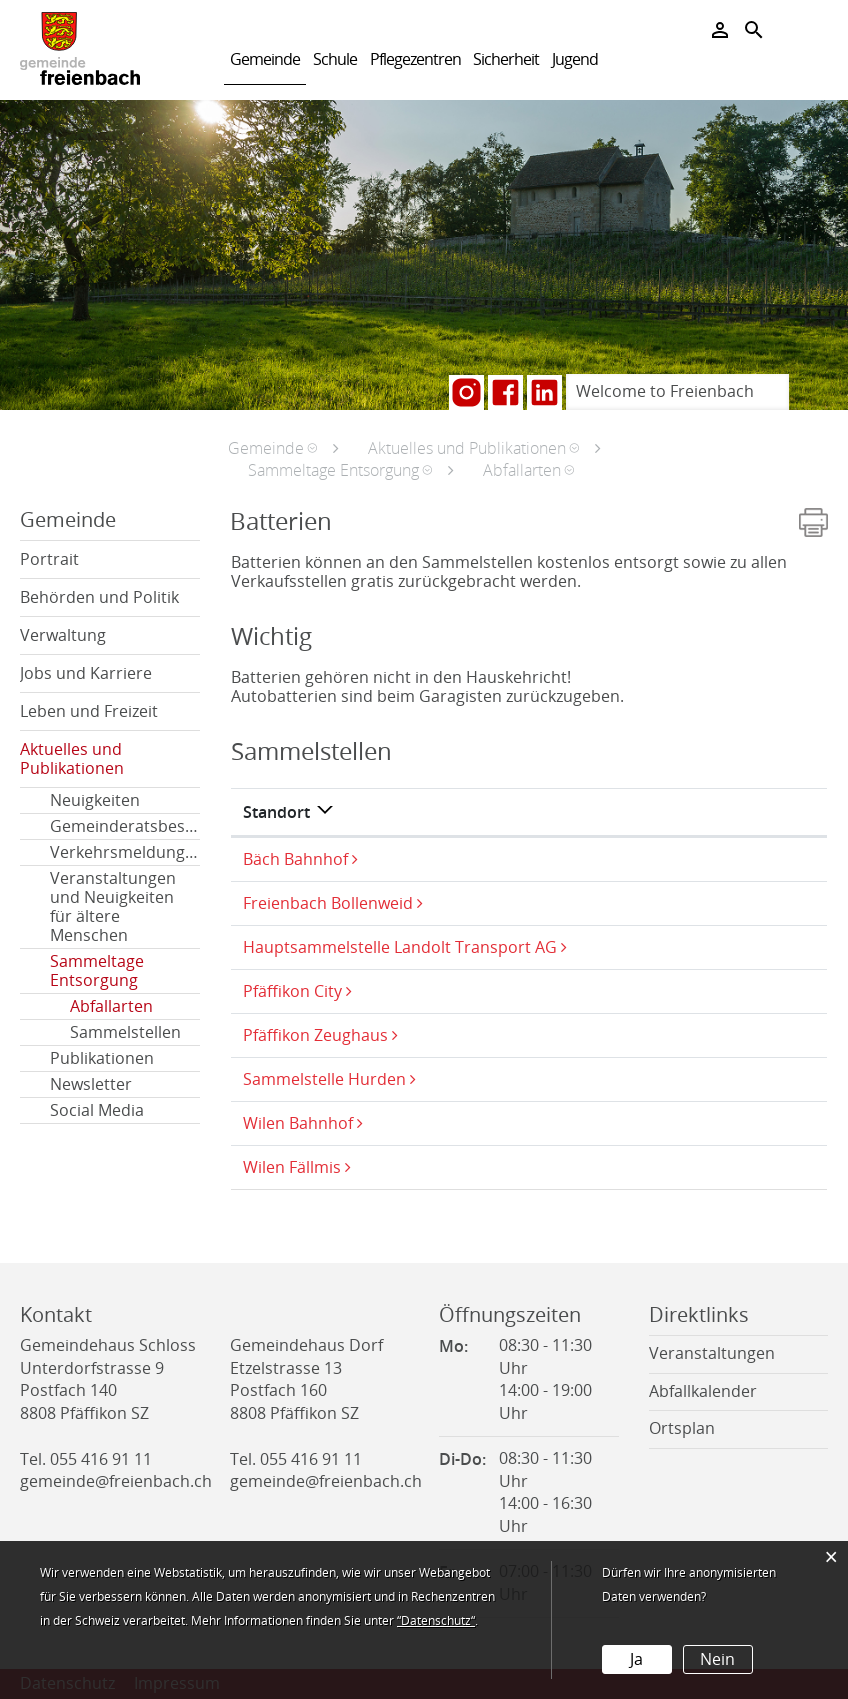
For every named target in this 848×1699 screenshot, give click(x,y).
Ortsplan (682, 1428)
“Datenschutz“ (436, 1621)
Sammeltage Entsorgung (97, 971)
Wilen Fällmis (292, 1167)
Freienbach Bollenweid (328, 903)
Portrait (49, 559)
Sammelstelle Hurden (324, 1079)
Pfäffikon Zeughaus (315, 1035)
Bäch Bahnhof (295, 859)
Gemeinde (265, 59)
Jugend (575, 59)
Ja (636, 1659)
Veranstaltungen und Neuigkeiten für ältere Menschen (113, 907)
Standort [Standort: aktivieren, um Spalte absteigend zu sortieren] (276, 812)
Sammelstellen (125, 1032)
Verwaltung (63, 635)
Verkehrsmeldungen (125, 852)
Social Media (97, 1110)
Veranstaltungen (712, 1353)
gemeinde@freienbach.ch (116, 1481)
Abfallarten (135, 1006)
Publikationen (102, 1058)
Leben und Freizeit (89, 711)
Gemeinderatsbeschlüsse (125, 826)
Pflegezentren (415, 59)
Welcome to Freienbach (665, 391)
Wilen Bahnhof (298, 1123)
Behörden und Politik (99, 597)
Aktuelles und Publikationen (72, 759)
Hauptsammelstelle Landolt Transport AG (400, 947)
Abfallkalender (703, 1391)
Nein (717, 1659)
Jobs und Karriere (86, 673)
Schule (335, 59)
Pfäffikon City (292, 991)
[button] (272, 448)
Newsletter (91, 1084)
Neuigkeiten (95, 800)
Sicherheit (506, 59)
